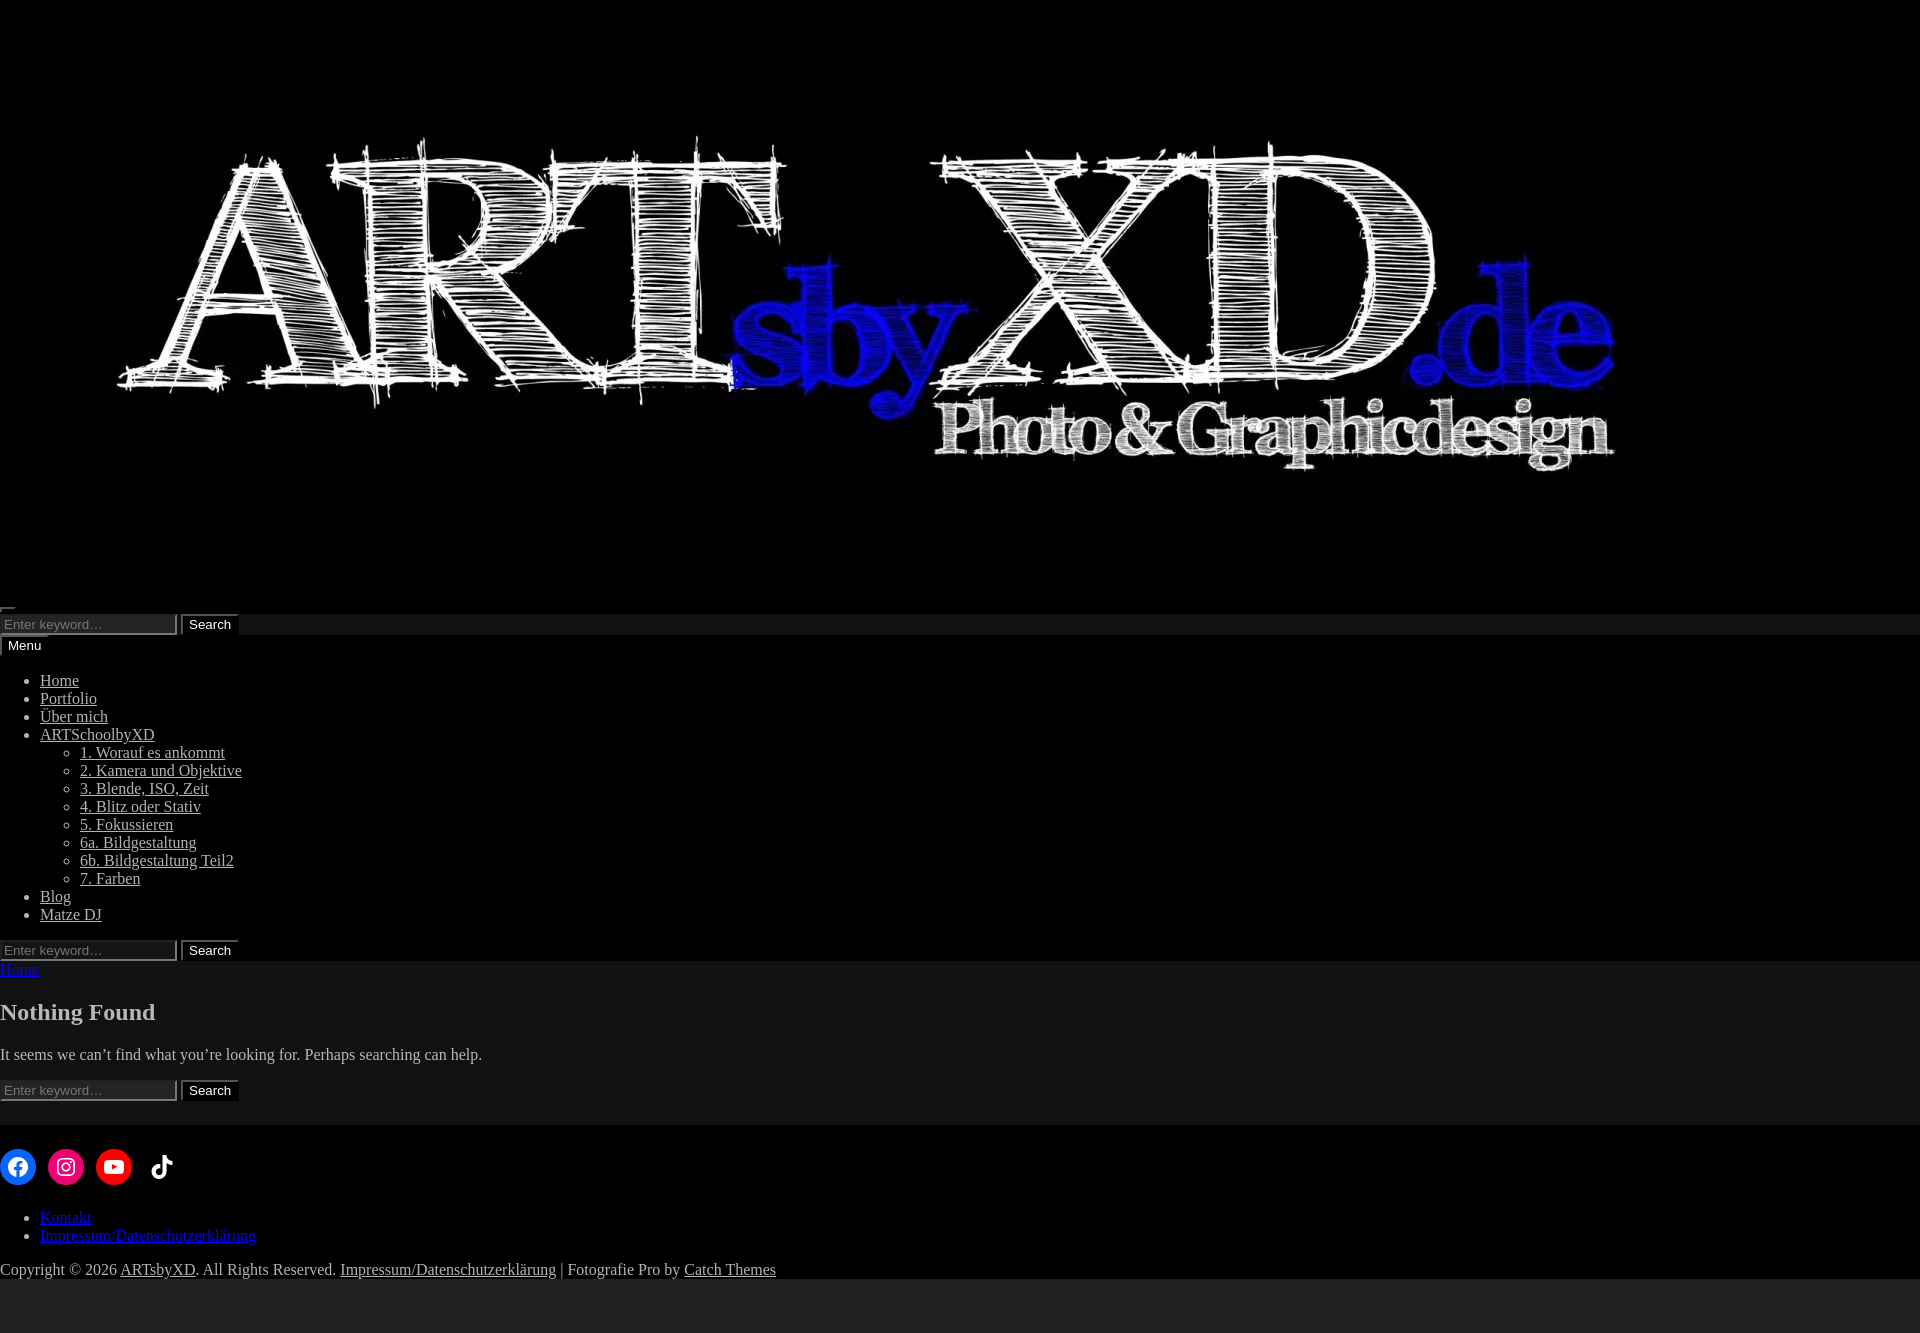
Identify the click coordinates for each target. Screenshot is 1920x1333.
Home (59, 680)
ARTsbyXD (157, 1269)
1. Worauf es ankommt (152, 752)
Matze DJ (71, 914)
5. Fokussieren (126, 824)
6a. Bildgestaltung (138, 842)
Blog (55, 896)
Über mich (74, 716)
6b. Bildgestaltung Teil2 (157, 860)
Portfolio (68, 698)
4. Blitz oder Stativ (140, 806)
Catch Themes (730, 1269)
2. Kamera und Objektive (161, 770)
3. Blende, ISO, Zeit (144, 788)
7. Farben (110, 878)
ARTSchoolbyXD (97, 734)
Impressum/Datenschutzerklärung (148, 1235)
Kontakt (66, 1217)
